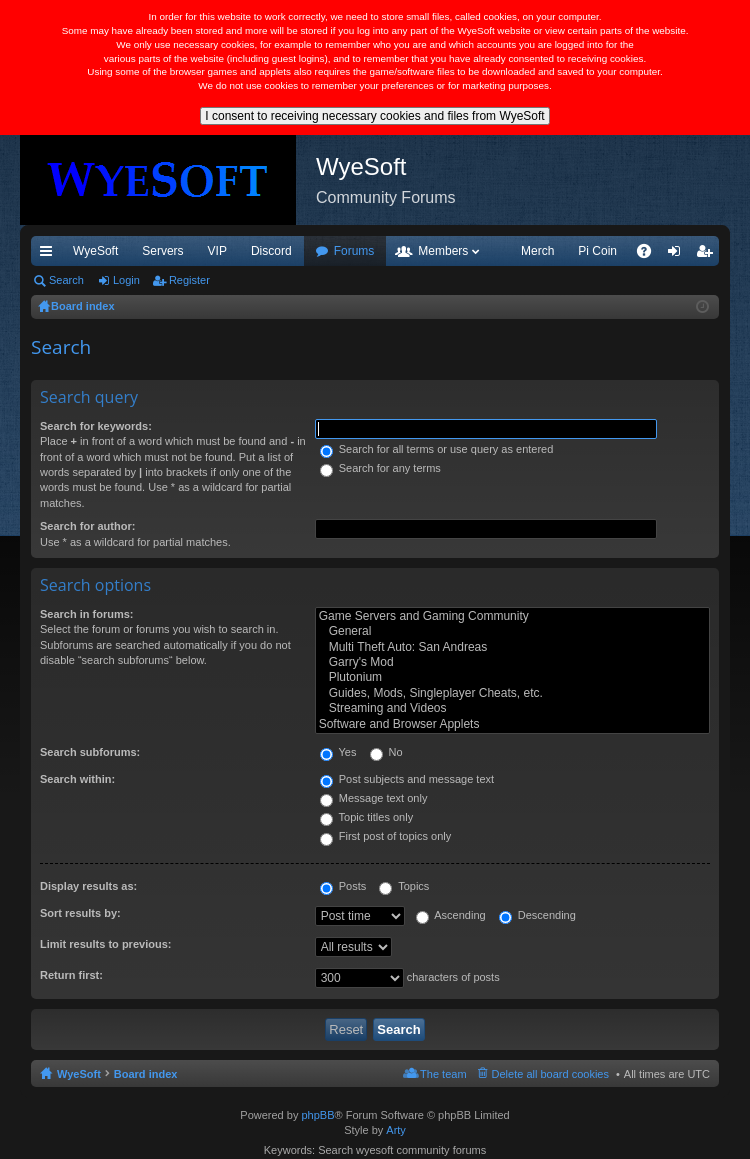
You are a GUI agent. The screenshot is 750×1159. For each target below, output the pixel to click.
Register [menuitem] (708, 255)
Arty (396, 1130)
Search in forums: (87, 614)
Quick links (50, 255)
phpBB (317, 1115)
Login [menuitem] (678, 255)
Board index (146, 1074)
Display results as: (88, 886)
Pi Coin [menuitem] (597, 251)
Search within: (77, 779)
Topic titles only (366, 817)
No (386, 752)
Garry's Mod (512, 662)
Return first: (71, 975)
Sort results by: (80, 913)
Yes (338, 752)
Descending (537, 915)
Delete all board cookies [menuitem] (550, 1074)
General (512, 631)
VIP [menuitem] (217, 251)
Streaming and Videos (512, 708)
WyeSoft (95, 251)
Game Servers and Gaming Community (512, 616)
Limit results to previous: (105, 944)
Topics (404, 886)
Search (66, 280)
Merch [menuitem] (537, 251)
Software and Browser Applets (512, 724)
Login (126, 280)
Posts (343, 886)
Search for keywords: (96, 426)
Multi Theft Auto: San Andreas (512, 647)
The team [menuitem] (443, 1074)
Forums (354, 251)
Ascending (451, 915)
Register (189, 280)
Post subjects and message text (407, 779)
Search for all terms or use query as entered (437, 449)
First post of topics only (386, 836)
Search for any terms (380, 468)
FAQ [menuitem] (650, 255)
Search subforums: (90, 752)
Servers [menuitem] (162, 251)
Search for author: (87, 526)
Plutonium (512, 677)
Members (443, 251)
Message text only (374, 798)
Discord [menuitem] (271, 251)
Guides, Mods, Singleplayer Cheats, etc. (512, 693)
